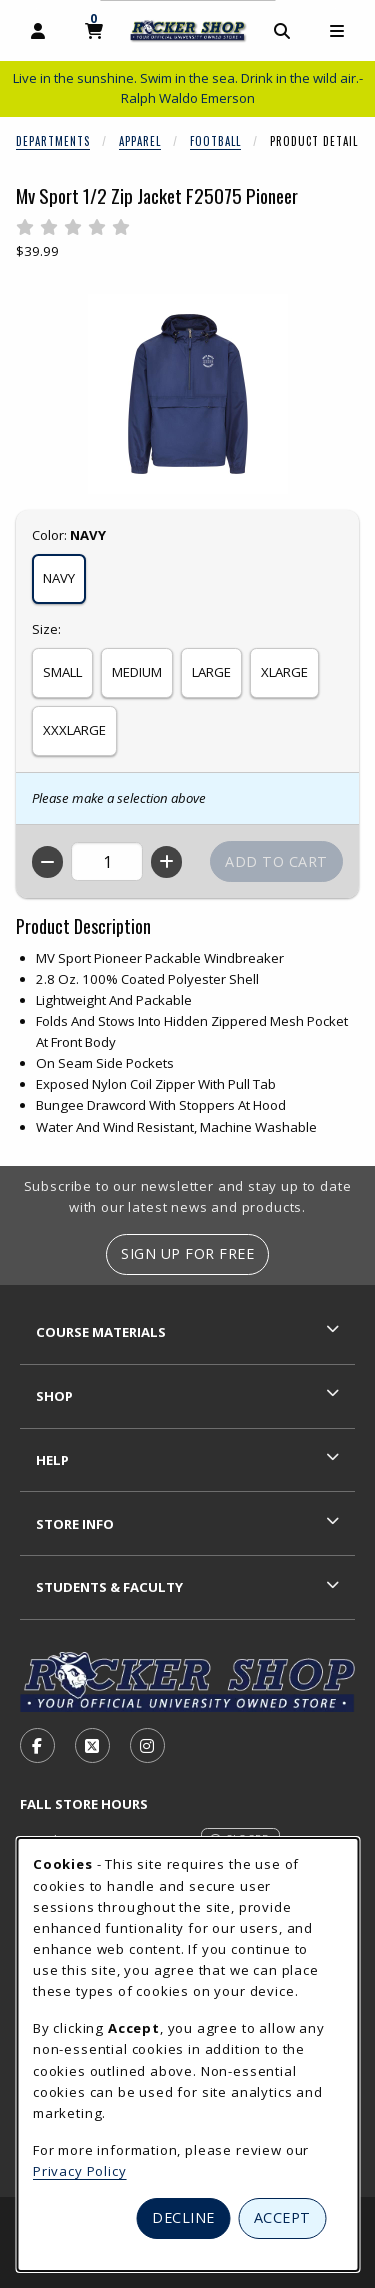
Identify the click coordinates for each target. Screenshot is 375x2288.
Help (52, 1460)
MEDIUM (137, 672)
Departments (53, 141)
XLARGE (284, 672)
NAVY (59, 578)
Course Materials (101, 1332)
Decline (183, 2217)
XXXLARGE (74, 730)
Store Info (75, 1524)
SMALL (62, 672)
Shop (54, 1396)
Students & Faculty (109, 1587)
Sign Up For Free (187, 1253)
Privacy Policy (80, 2171)
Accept (282, 2217)
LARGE (211, 672)
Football (215, 141)
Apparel (140, 141)
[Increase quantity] (166, 862)
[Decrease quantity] (47, 862)
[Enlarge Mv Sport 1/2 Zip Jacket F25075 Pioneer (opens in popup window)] (188, 394)
